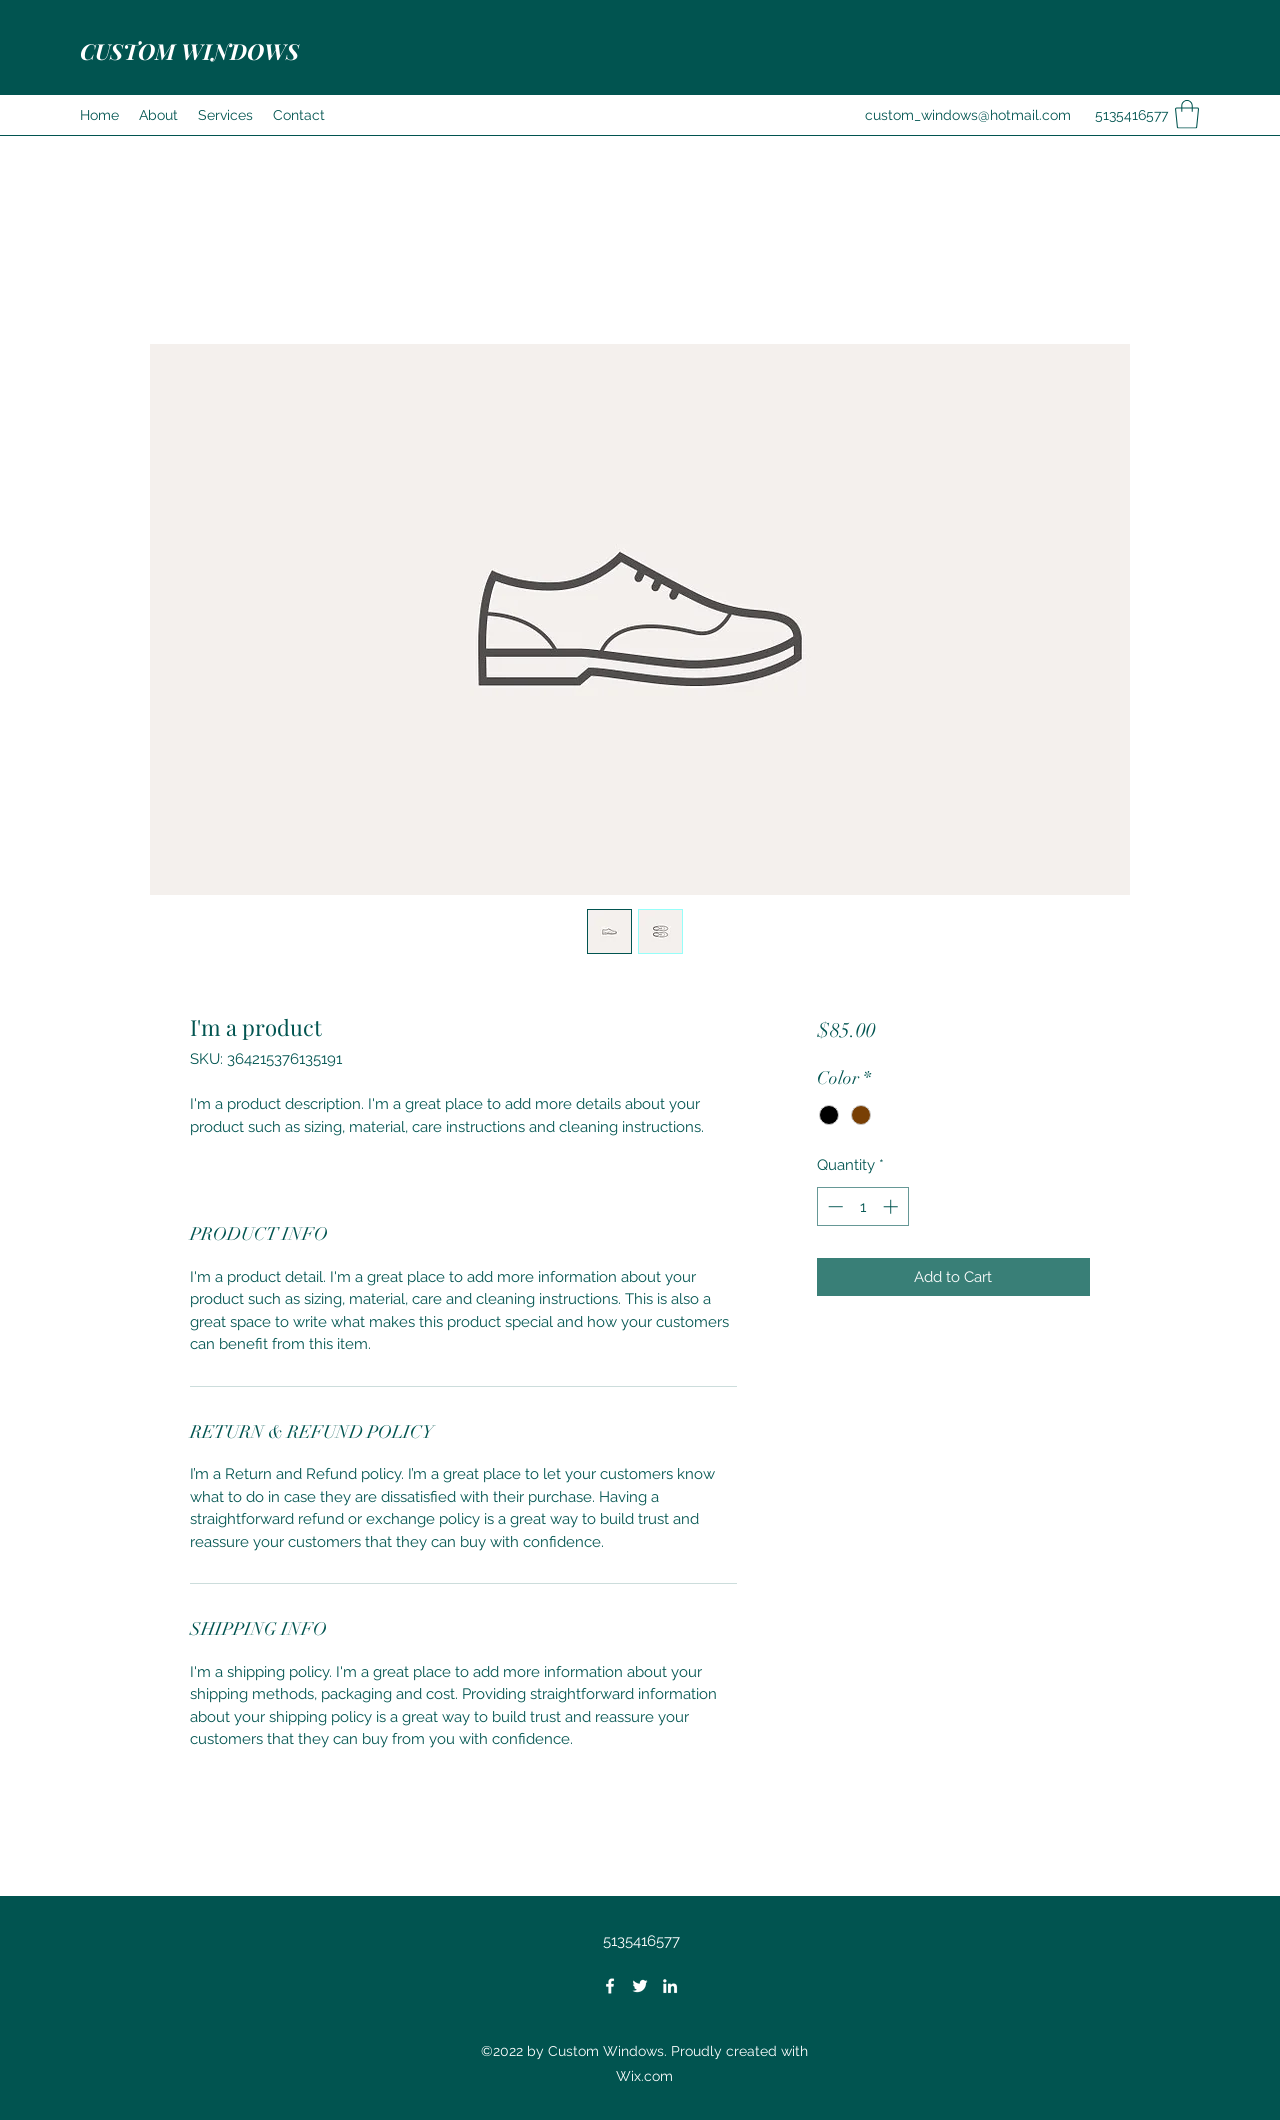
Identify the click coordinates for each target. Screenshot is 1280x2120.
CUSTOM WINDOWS (189, 51)
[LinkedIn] (670, 1986)
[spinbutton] (862, 1206)
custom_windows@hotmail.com (968, 115)
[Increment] (892, 1206)
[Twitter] (640, 1986)
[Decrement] (833, 1206)
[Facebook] (610, 1986)
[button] (1187, 114)
